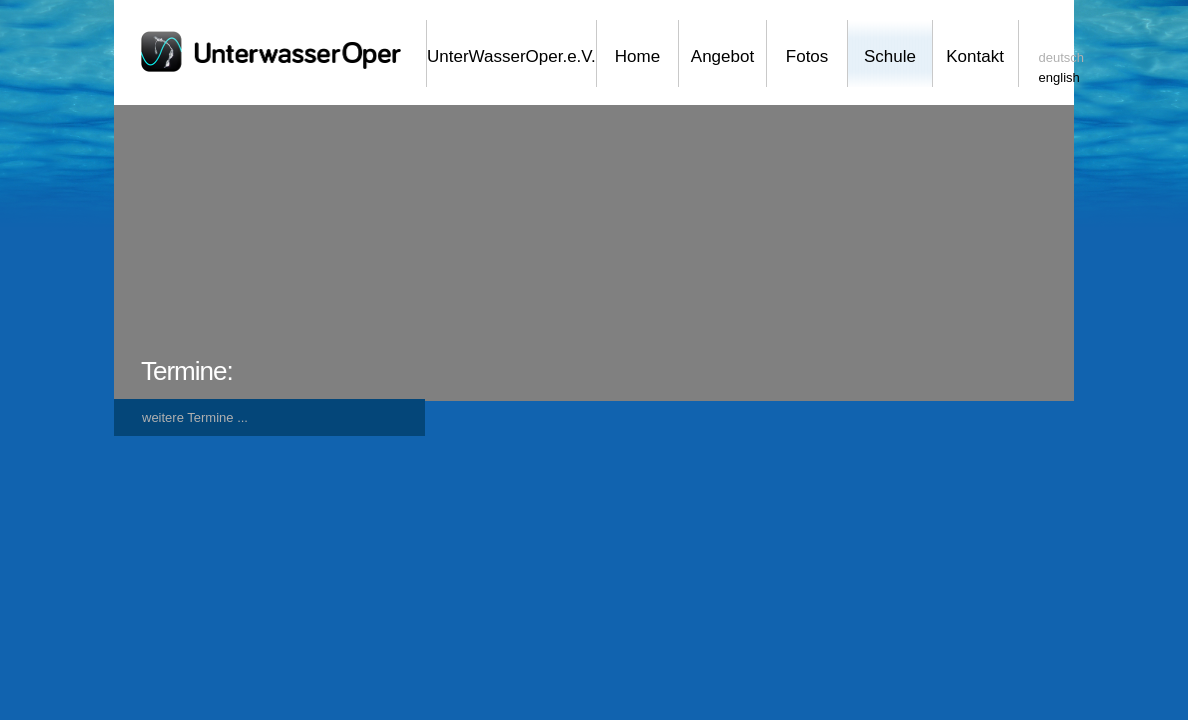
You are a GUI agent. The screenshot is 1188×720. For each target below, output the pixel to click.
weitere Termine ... (195, 417)
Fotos (807, 56)
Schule (890, 56)
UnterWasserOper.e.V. (511, 56)
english (1059, 77)
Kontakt (975, 56)
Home (637, 56)
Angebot (722, 56)
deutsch (1062, 57)
